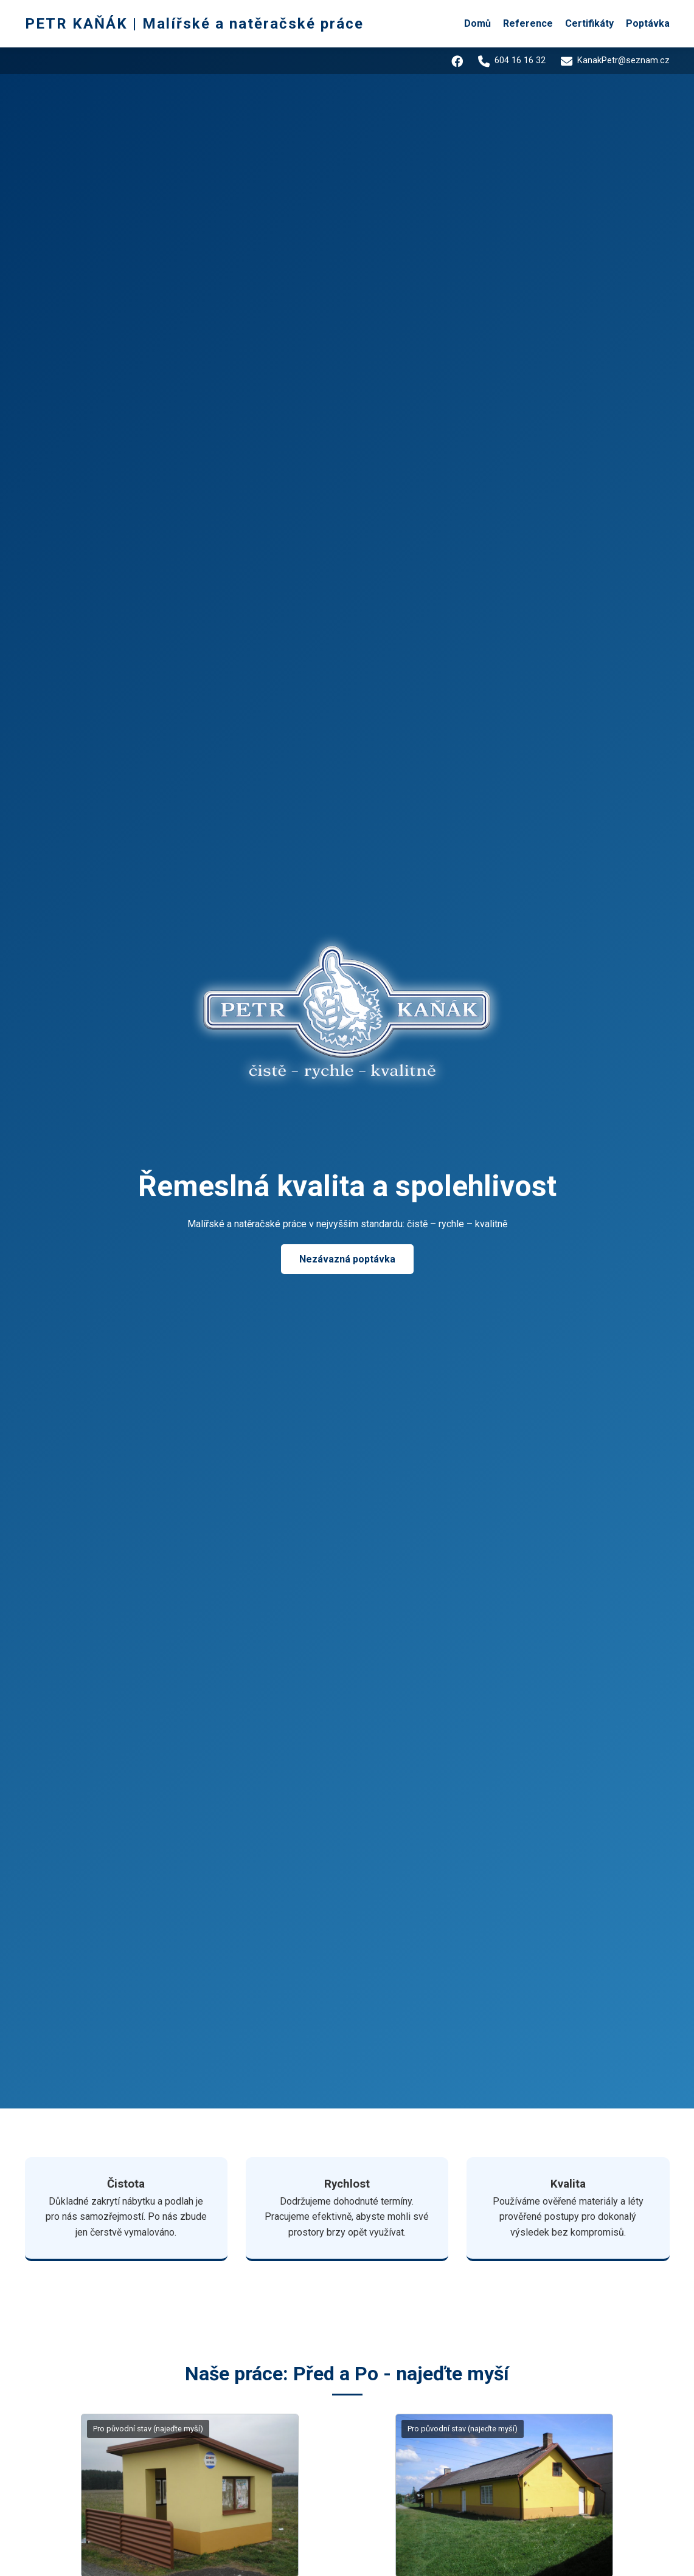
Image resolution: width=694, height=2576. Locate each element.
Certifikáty (589, 23)
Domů (477, 23)
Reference (528, 23)
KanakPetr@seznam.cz (614, 61)
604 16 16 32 (507, 61)
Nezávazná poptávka (347, 1259)
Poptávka (648, 23)
